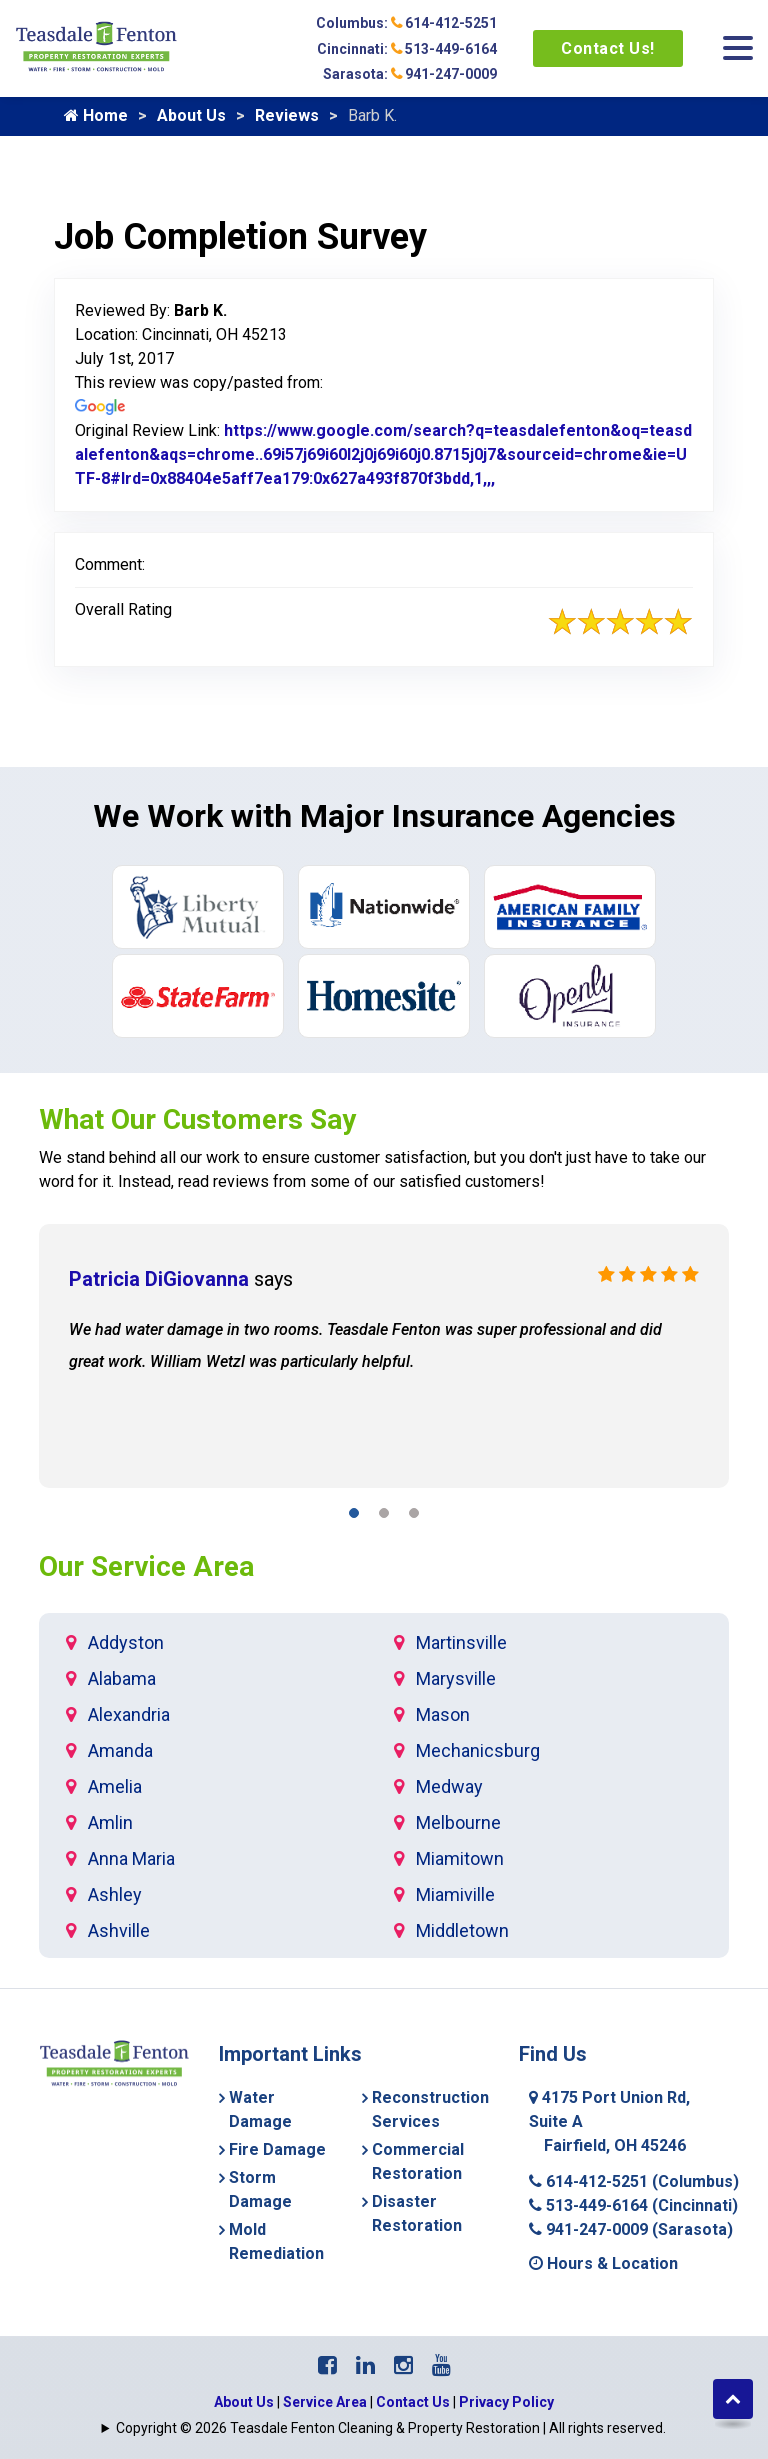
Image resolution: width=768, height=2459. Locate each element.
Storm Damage (260, 2189)
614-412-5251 (634, 2181)
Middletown (462, 1930)
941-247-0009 (631, 2229)
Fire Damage (277, 2149)
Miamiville (455, 1894)
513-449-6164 (633, 2205)
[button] (354, 1516)
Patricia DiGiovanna (159, 1279)
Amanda (120, 1750)
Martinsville (461, 1642)
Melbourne (458, 1822)
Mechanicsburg (478, 1750)
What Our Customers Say (197, 1119)
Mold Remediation (276, 2241)
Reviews (287, 115)
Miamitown (460, 1858)
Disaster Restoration (417, 2213)
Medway (449, 1786)
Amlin (110, 1822)
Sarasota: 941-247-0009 (410, 74)
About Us (191, 115)
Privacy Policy (506, 2402)
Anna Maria (131, 1858)
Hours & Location (603, 2263)
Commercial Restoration (418, 2161)
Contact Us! (608, 48)
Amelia (115, 1786)
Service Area (325, 2402)
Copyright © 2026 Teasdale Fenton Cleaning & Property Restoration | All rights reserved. (391, 2428)
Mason (443, 1714)
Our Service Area (146, 1566)
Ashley (115, 1894)
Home (96, 115)
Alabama (122, 1678)
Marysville (456, 1678)
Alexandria (129, 1714)
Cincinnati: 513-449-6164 (407, 49)
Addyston (126, 1642)
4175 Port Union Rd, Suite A (609, 2121)
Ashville (119, 1930)
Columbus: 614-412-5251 (406, 23)
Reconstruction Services (430, 2109)
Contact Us (413, 2402)
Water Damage (260, 2109)
